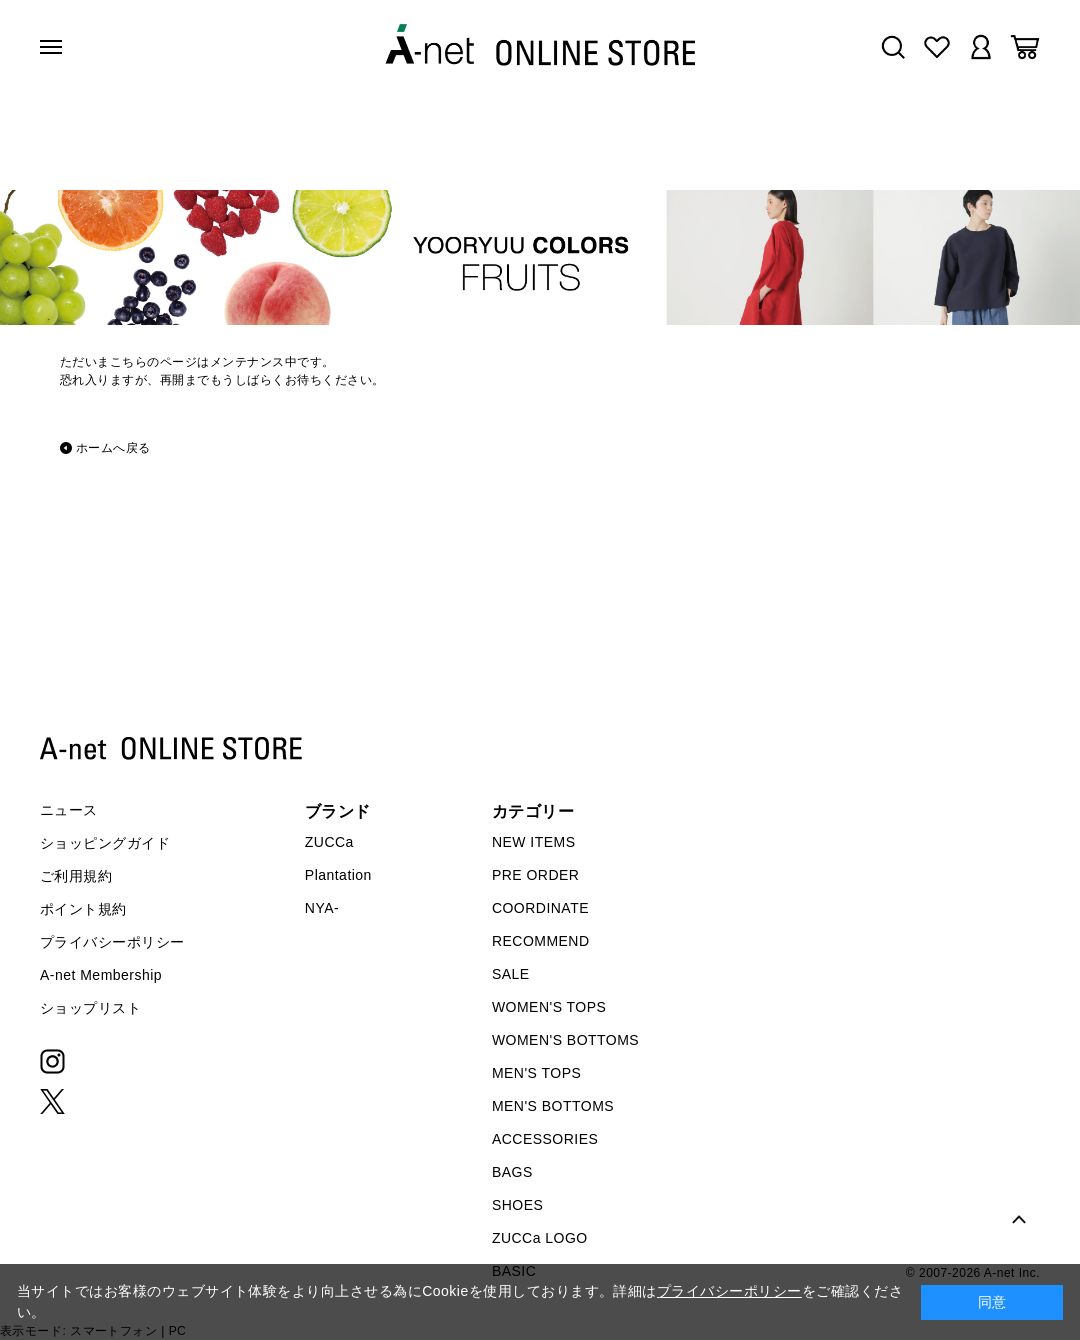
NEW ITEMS (534, 842)
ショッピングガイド (105, 843)
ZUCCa (329, 842)
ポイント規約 (83, 909)
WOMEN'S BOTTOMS (565, 1040)
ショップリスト (90, 1008)
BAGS (512, 1172)
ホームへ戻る (113, 448)
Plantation (338, 875)
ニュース (69, 810)
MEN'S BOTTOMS (553, 1106)
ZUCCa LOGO (540, 1238)
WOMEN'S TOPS (549, 1007)
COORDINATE (540, 908)
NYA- (322, 908)
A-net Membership (101, 975)
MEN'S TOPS (536, 1073)
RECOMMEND (541, 941)
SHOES (517, 1205)
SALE (511, 974)
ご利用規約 (76, 876)
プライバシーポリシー (112, 942)
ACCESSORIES (545, 1139)
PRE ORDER (536, 875)
